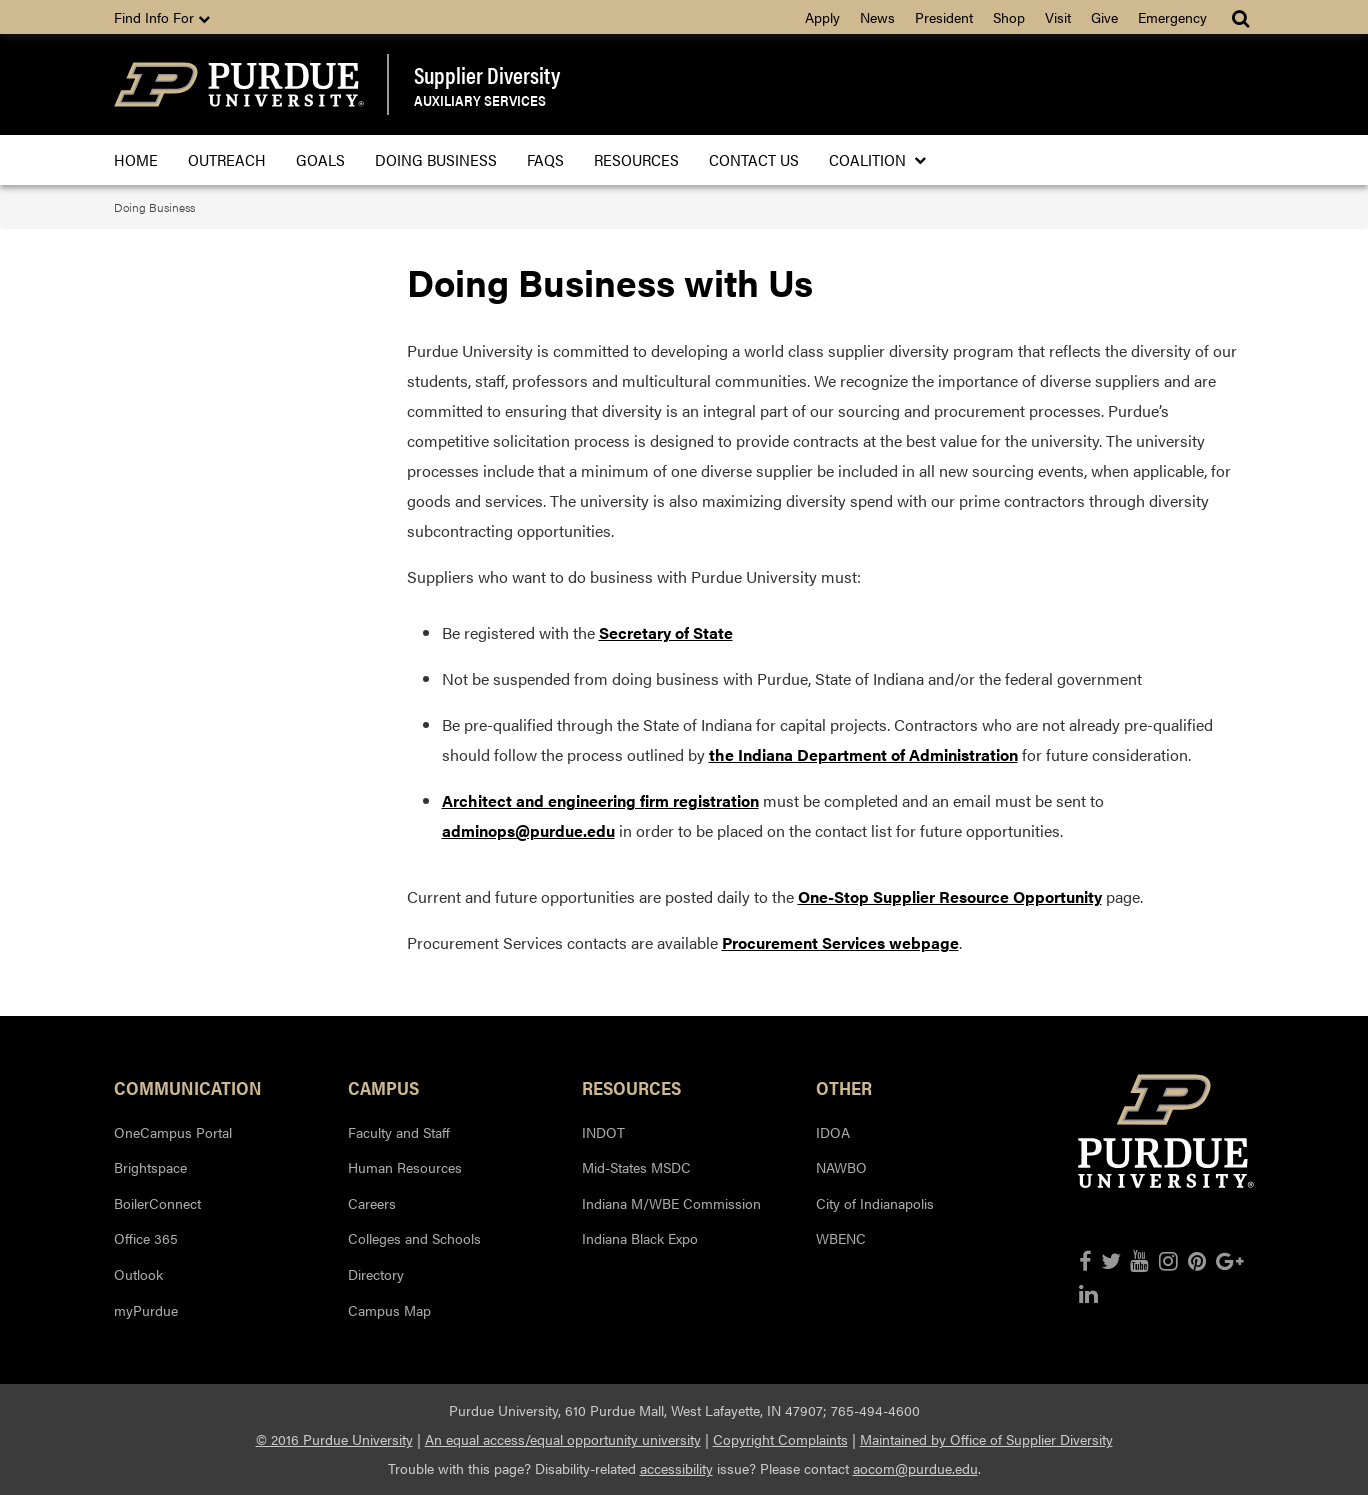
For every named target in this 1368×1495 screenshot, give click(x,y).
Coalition (871, 159)
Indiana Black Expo (640, 1238)
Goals (320, 159)
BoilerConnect (157, 1203)
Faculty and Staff (399, 1132)
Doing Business (436, 159)
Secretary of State (666, 632)
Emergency (1172, 17)
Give (1104, 17)
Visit (1058, 17)
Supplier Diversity (487, 75)
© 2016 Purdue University (334, 1439)
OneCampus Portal (173, 1132)
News (877, 17)
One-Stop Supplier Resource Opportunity (950, 896)
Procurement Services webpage (840, 942)
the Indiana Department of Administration (863, 754)
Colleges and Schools (414, 1238)
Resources (636, 159)
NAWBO (841, 1167)
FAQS (545, 159)
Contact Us (754, 159)
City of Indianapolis (875, 1203)
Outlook (138, 1274)
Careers (372, 1203)
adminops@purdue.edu (528, 830)
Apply (822, 17)
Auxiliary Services (480, 99)
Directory (376, 1274)
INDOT (603, 1132)
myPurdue (146, 1310)
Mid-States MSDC (636, 1167)
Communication (188, 1087)
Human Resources (405, 1167)
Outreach (227, 159)
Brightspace (150, 1167)
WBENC (841, 1238)
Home (136, 159)
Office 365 (146, 1238)
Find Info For (162, 17)
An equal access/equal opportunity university (563, 1439)
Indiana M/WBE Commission (671, 1203)
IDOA (833, 1132)
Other (844, 1087)
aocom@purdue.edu (915, 1468)
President (944, 17)
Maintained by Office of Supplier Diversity (986, 1439)
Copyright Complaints (780, 1439)
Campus (383, 1087)
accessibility (676, 1468)
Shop (1009, 17)
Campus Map (389, 1310)
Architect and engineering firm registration (600, 800)
